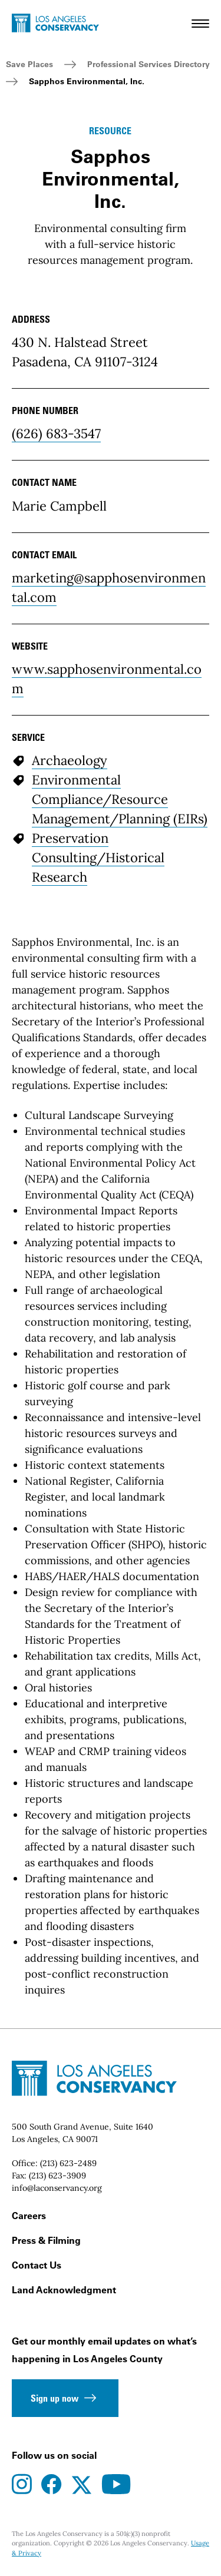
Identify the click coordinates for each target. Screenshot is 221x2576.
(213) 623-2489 (68, 2163)
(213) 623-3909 (57, 2175)
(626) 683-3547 (56, 433)
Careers (29, 2215)
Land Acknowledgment (64, 2290)
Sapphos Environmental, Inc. (86, 81)
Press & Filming (46, 2240)
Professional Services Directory (148, 64)
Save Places (29, 64)
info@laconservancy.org (57, 2188)
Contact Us (36, 2265)
